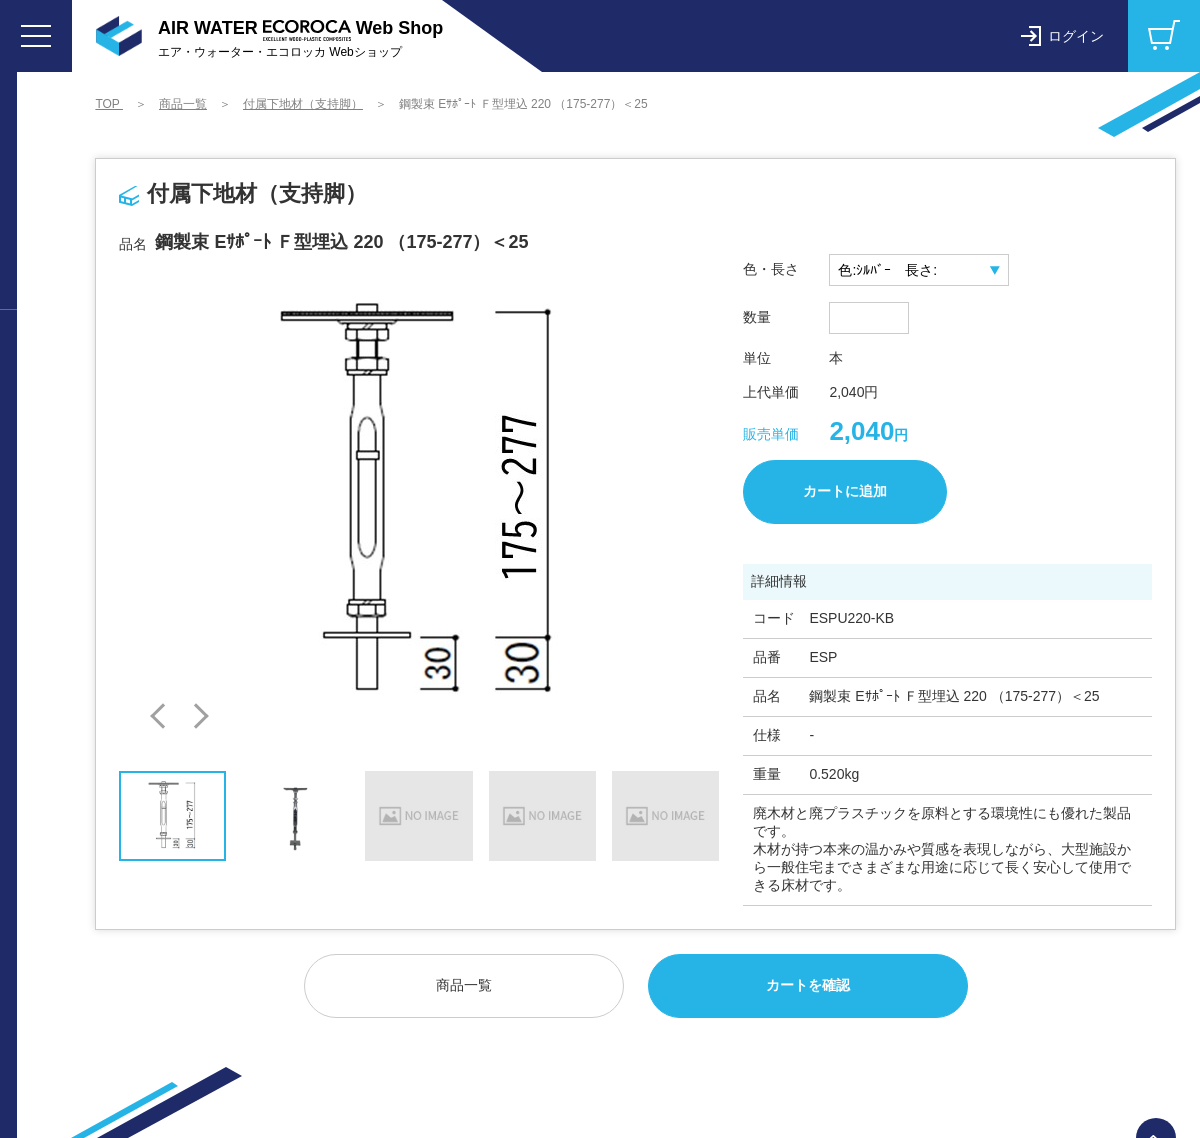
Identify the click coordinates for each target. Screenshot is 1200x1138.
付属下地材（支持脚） (304, 104)
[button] (163, 716)
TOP (110, 104)
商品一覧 (184, 104)
